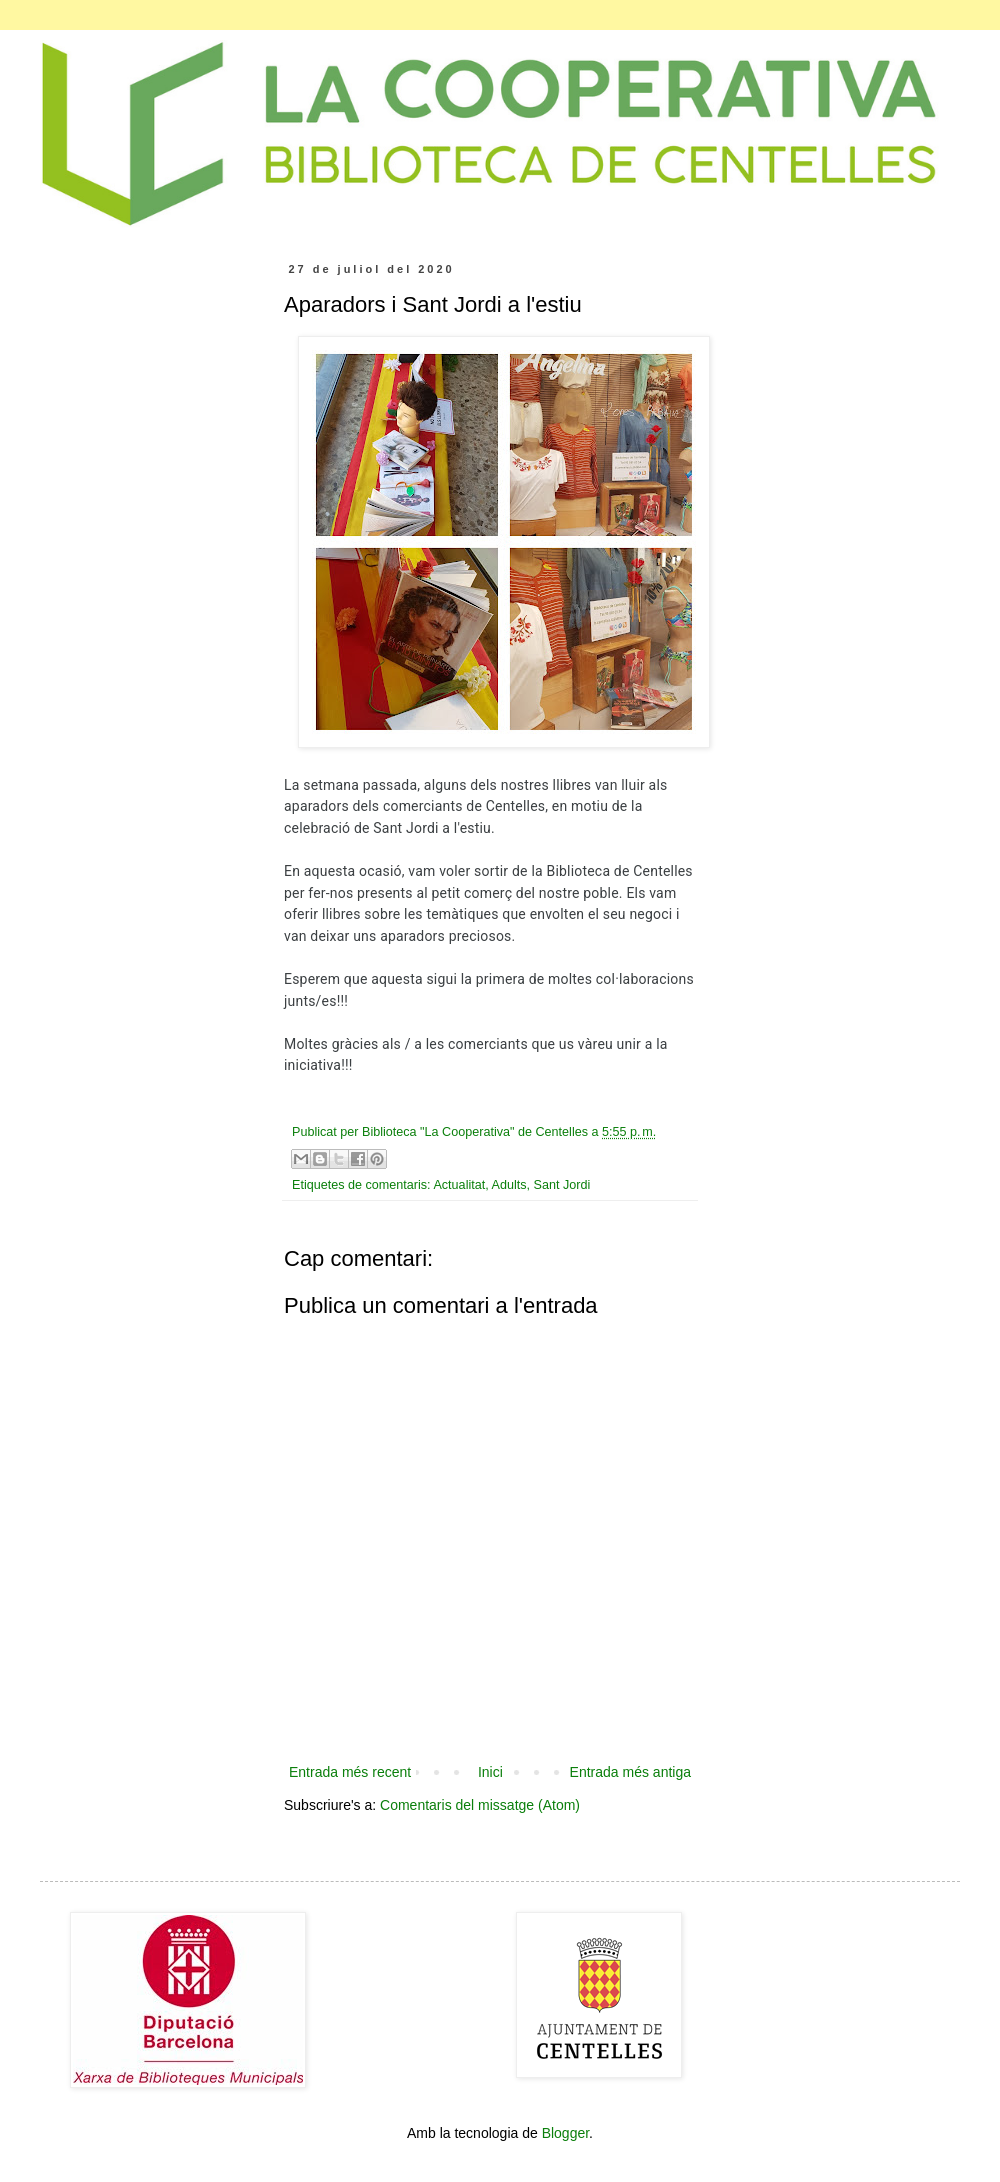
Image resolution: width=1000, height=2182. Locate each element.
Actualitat (459, 1185)
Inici (490, 1772)
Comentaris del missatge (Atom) (480, 1805)
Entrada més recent (350, 1772)
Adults (509, 1185)
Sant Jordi (562, 1185)
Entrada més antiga (630, 1772)
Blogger (565, 2133)
